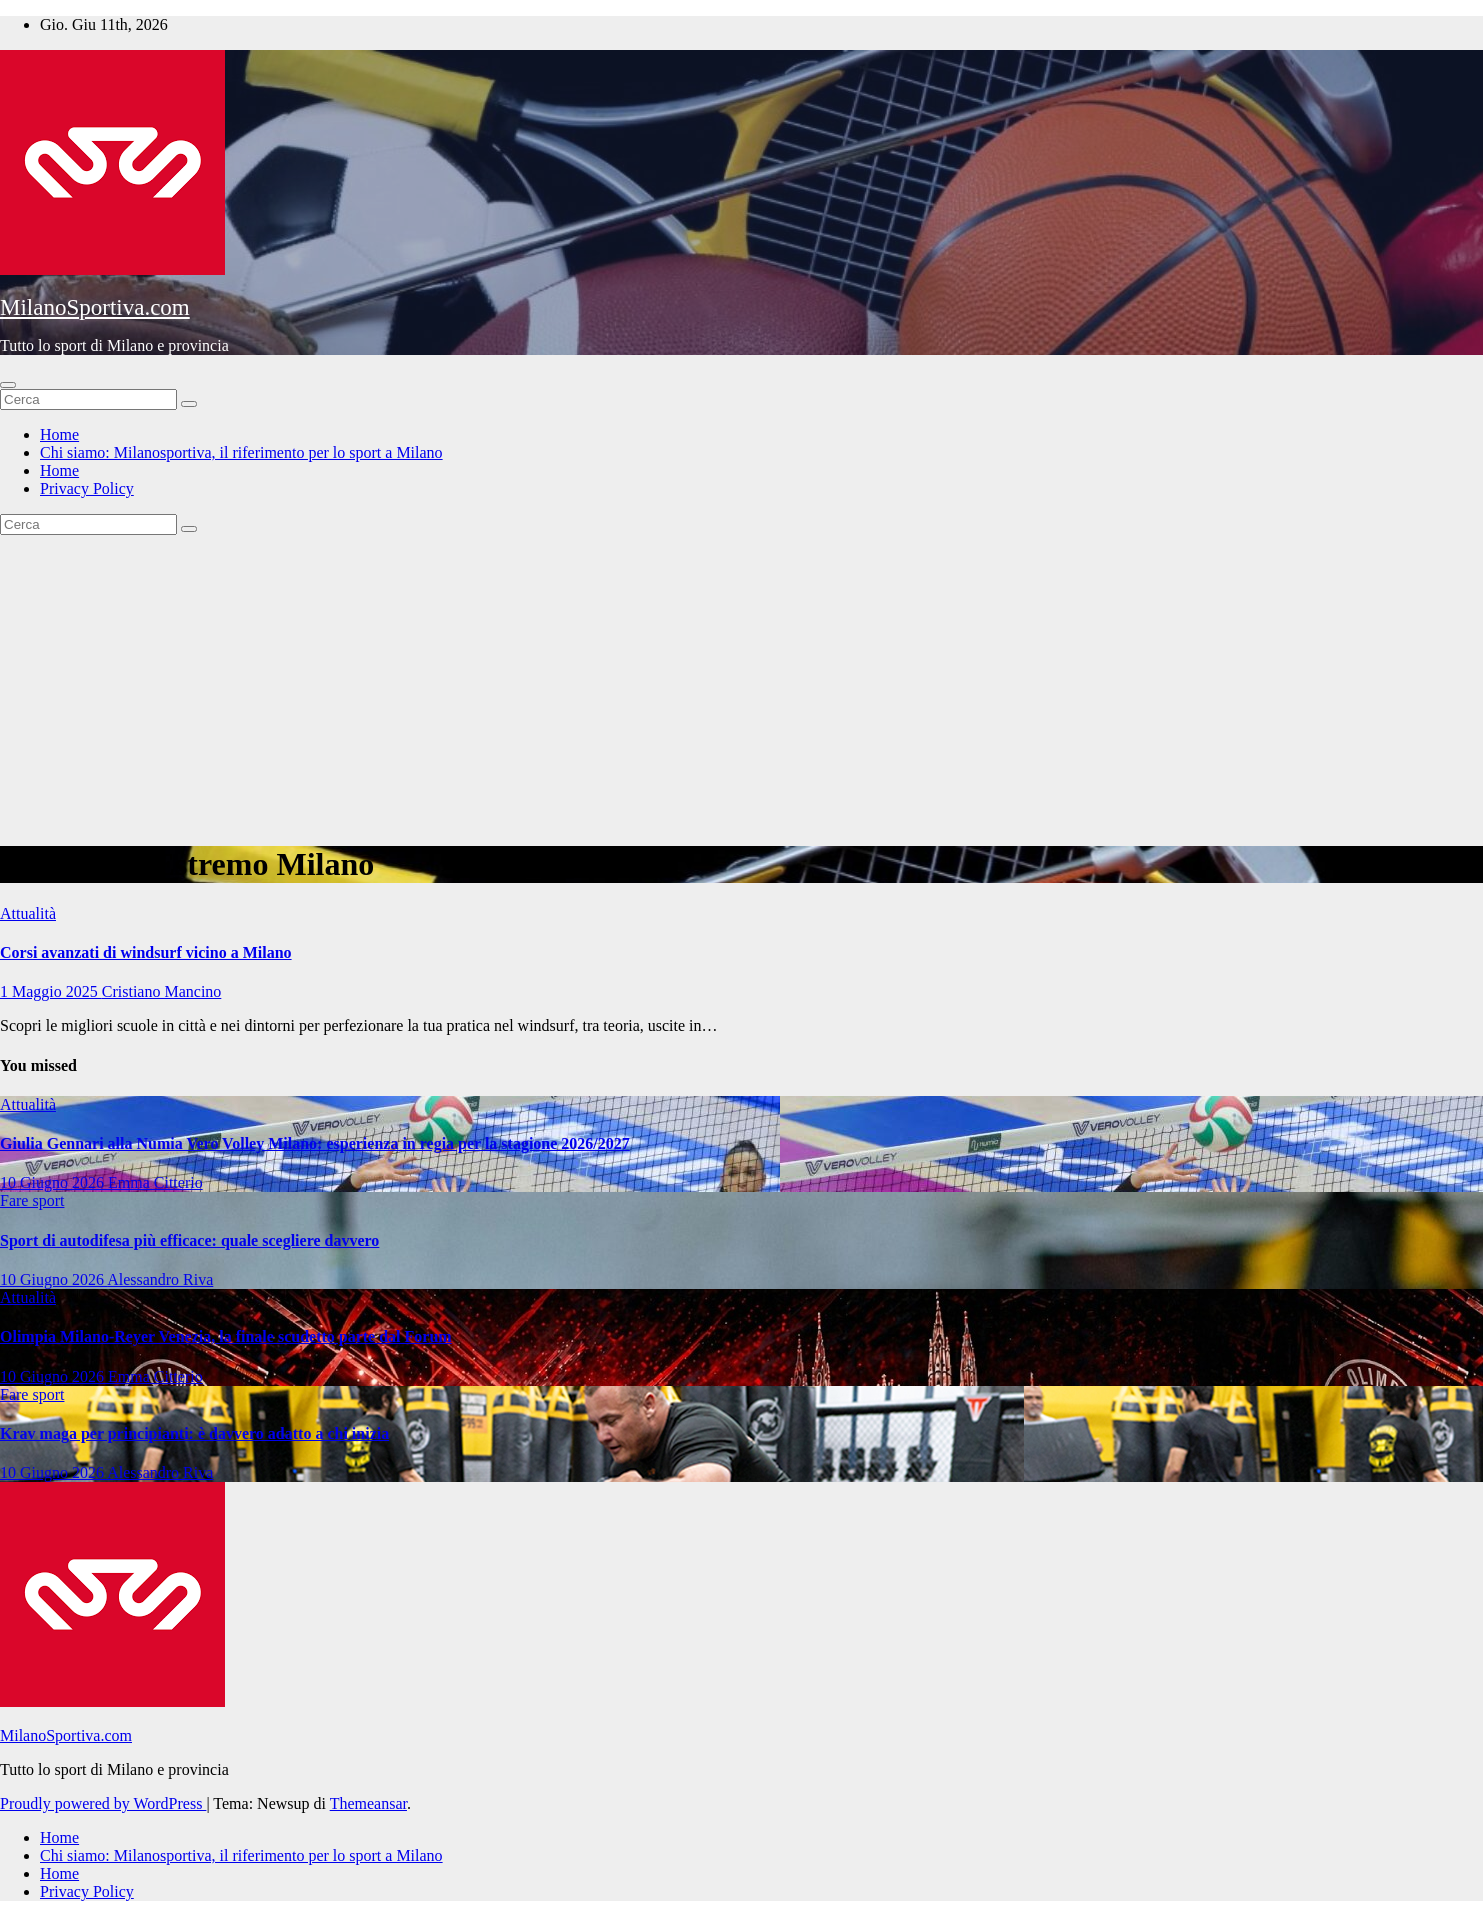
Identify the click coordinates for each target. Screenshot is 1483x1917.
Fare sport (32, 1200)
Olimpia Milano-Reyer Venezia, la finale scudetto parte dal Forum (226, 1336)
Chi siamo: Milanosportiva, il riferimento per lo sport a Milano (241, 452)
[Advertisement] (742, 685)
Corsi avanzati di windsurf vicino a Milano (146, 952)
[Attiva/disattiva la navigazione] (8, 385)
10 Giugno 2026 (54, 1182)
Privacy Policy (87, 488)
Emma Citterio (155, 1182)
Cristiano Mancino (162, 991)
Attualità (28, 913)
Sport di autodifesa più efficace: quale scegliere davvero (189, 1240)
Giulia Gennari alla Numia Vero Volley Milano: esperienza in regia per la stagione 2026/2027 (315, 1143)
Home (59, 434)
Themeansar (368, 1803)
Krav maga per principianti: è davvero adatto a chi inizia (194, 1433)
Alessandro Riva (160, 1279)
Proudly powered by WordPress (103, 1803)
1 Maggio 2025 (51, 991)
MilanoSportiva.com (95, 307)
